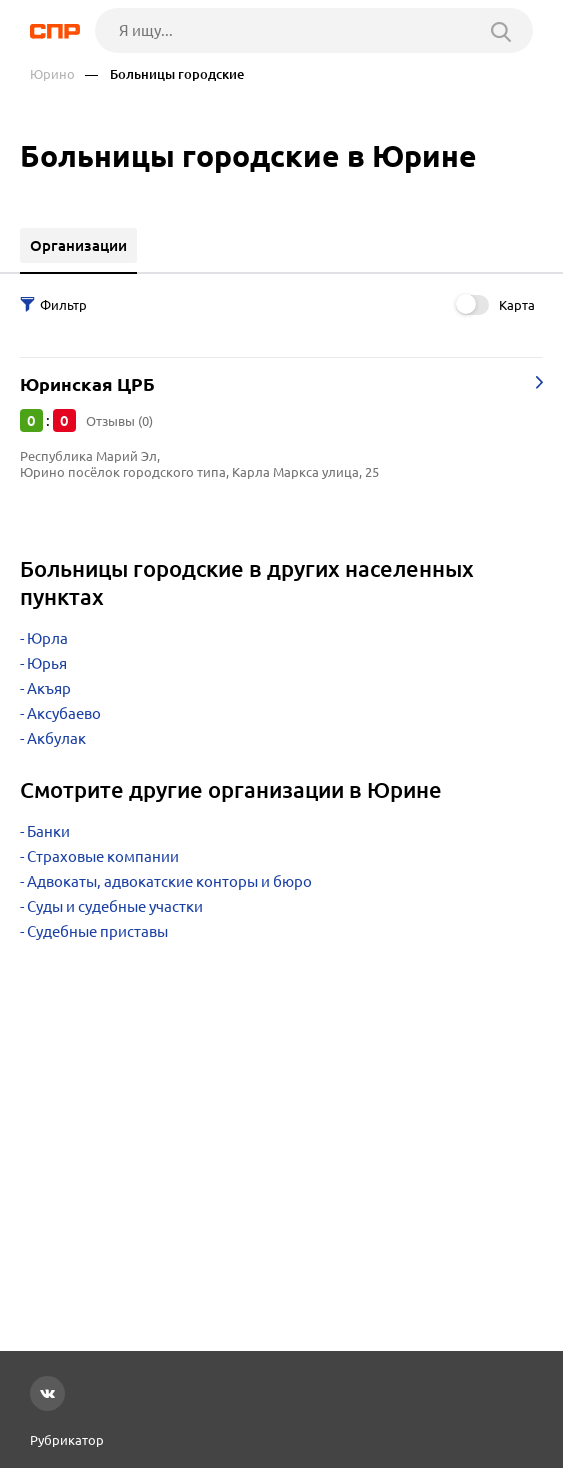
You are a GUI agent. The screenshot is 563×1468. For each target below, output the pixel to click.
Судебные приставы (97, 931)
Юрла (47, 638)
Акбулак (56, 738)
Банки (48, 831)
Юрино (52, 74)
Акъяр (49, 688)
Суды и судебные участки (115, 906)
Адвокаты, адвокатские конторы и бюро (169, 881)
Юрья (47, 663)
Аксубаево (64, 713)
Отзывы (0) (119, 421)
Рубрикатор (67, 1440)
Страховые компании (103, 856)
